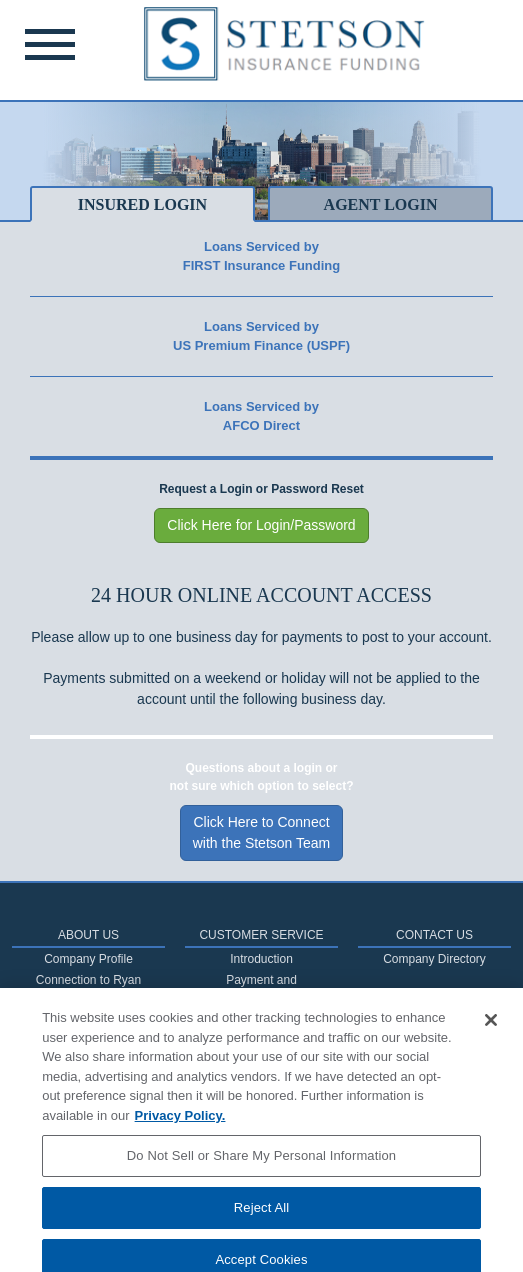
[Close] (491, 1032)
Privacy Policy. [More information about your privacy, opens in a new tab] (180, 1126)
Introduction (261, 959)
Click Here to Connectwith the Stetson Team (261, 832)
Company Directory (434, 959)
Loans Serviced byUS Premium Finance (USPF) (261, 336)
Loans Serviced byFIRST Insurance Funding (261, 256)
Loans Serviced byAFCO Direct (261, 416)
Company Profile (88, 959)
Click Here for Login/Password (261, 525)
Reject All (262, 1218)
